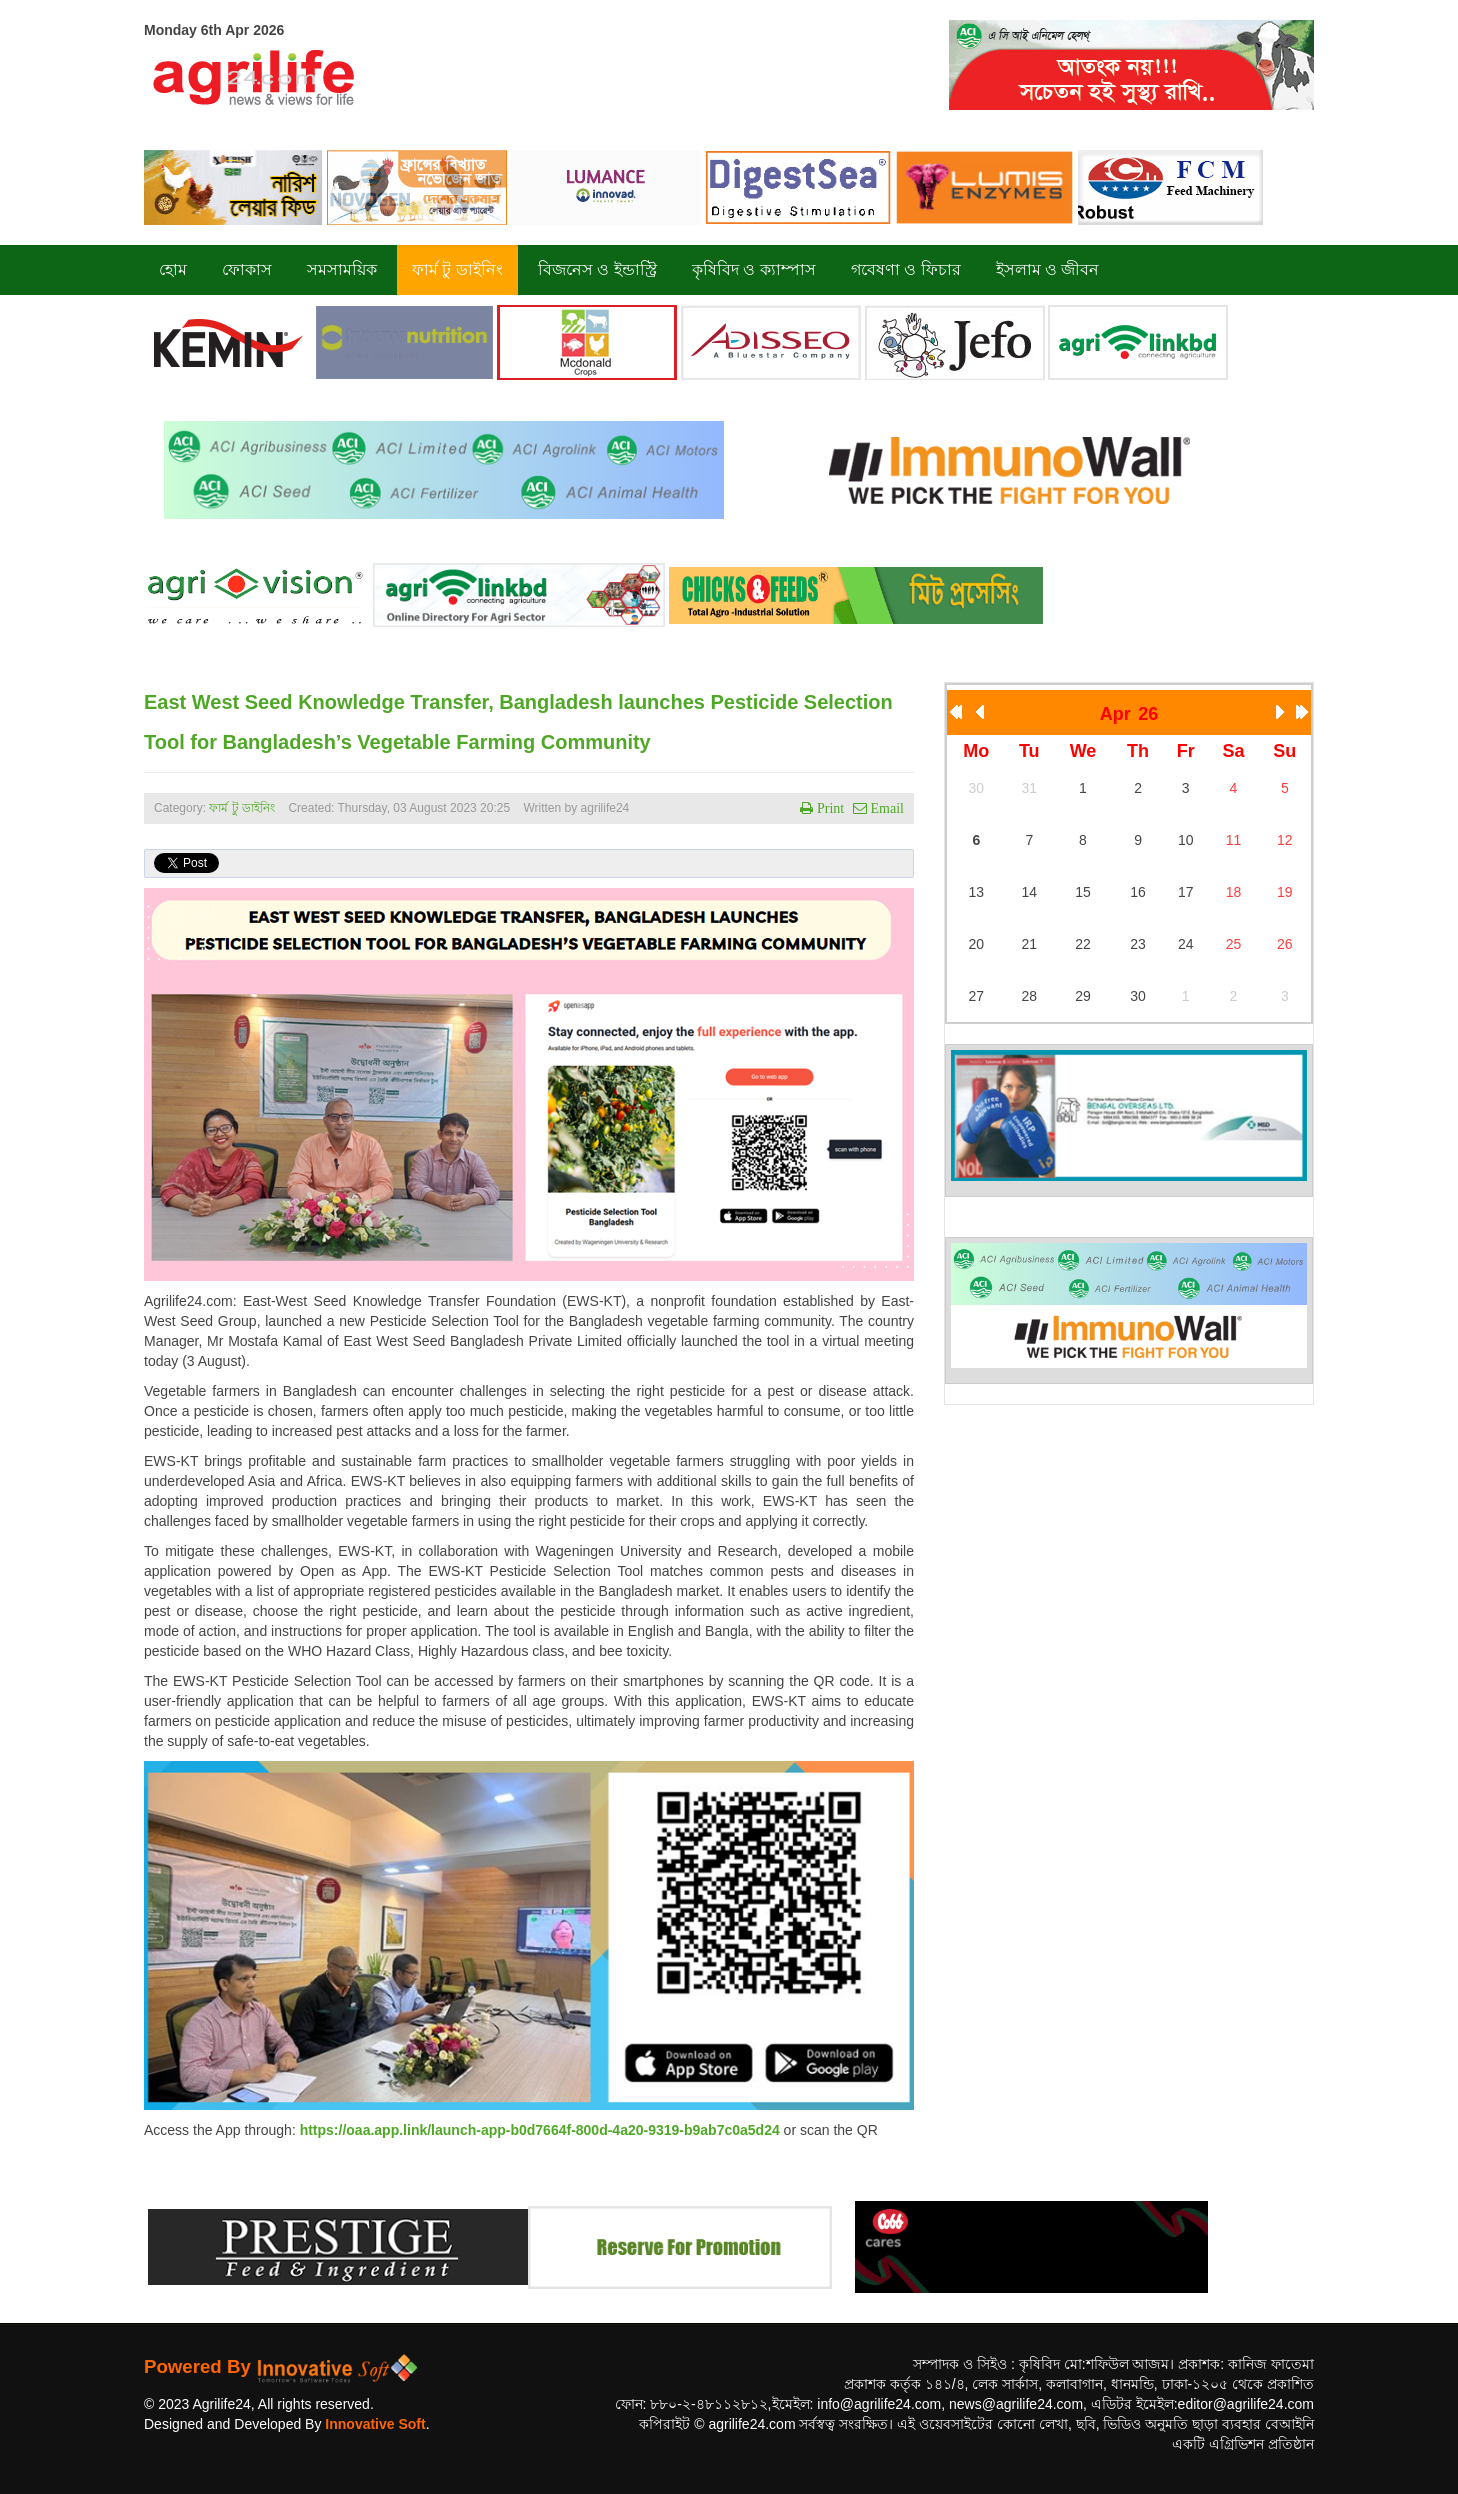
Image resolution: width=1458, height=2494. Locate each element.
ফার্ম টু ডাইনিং (243, 808)
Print (828, 808)
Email (885, 808)
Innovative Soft (375, 2424)
